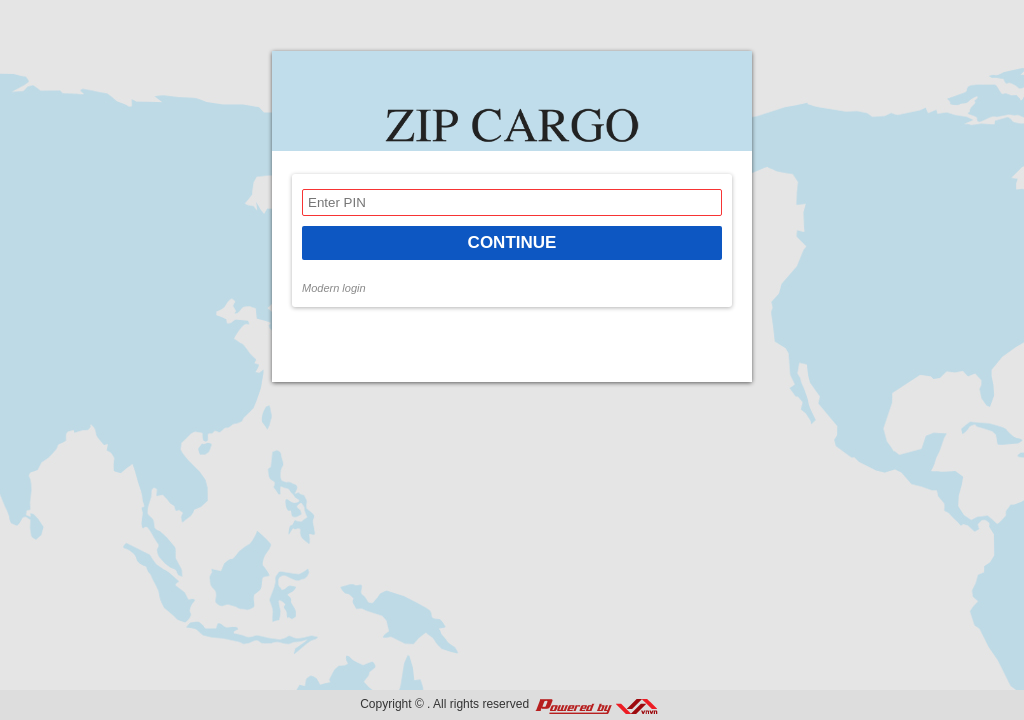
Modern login (334, 288)
